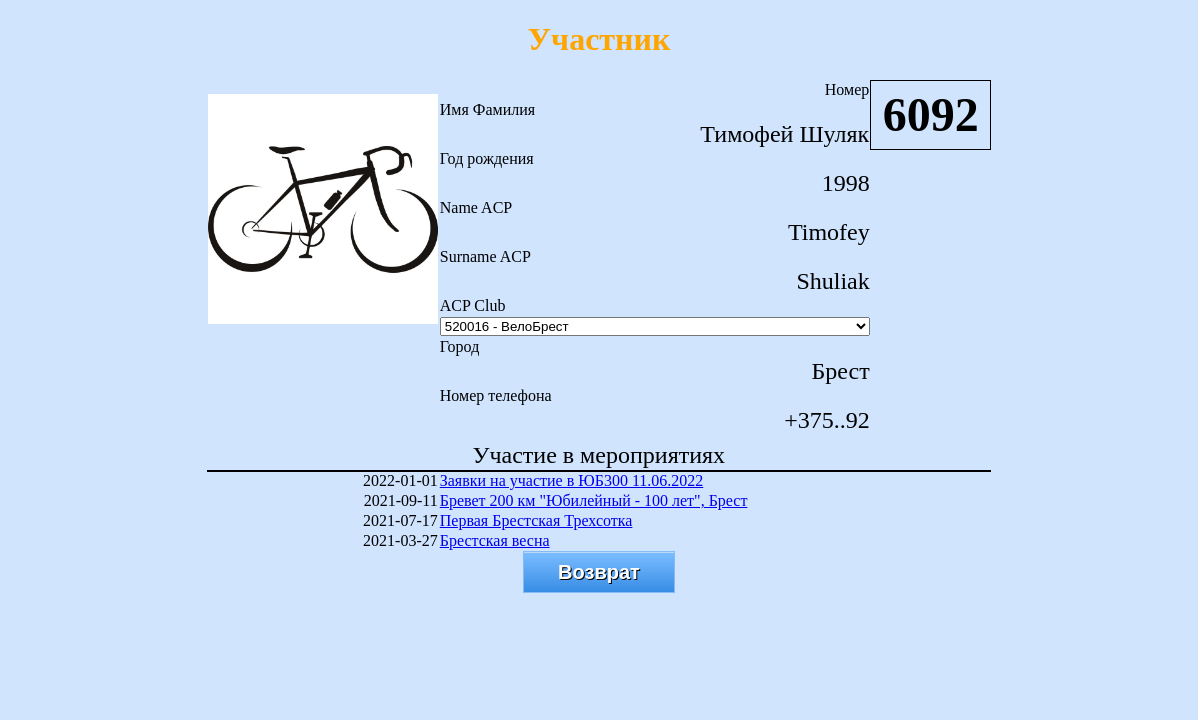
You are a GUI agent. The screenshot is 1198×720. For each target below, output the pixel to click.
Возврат (599, 572)
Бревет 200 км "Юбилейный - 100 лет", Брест (594, 500)
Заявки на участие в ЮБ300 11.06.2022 (572, 480)
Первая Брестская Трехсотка (536, 520)
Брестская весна (495, 540)
